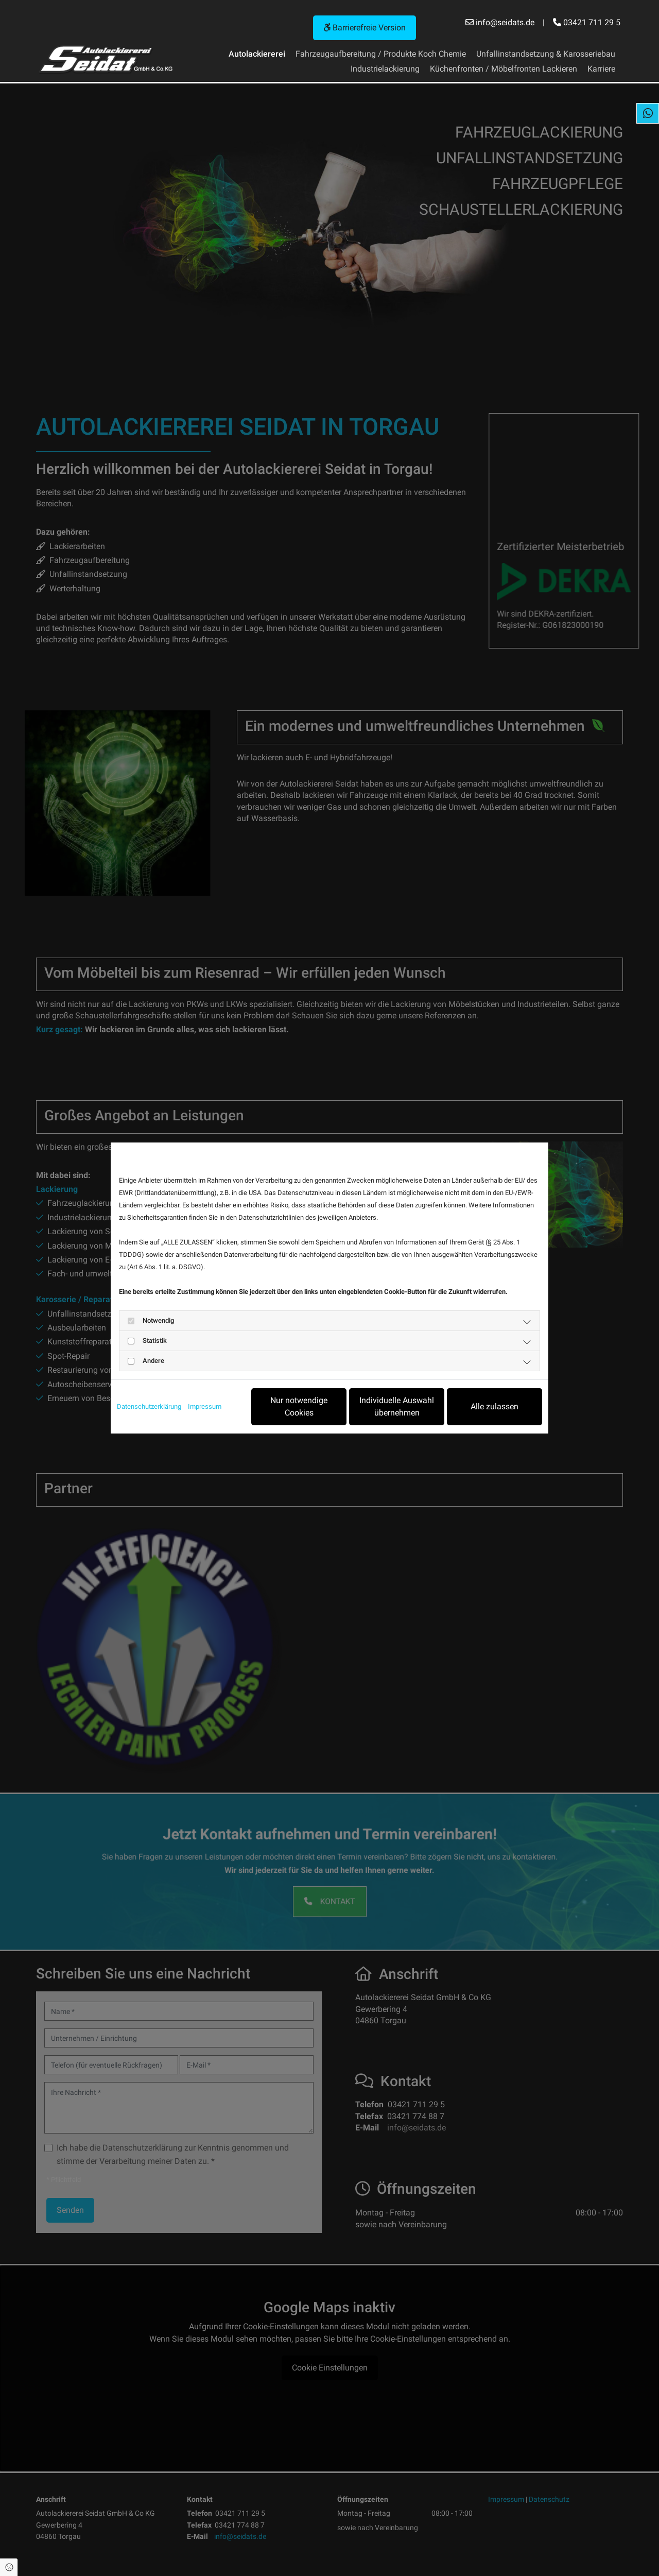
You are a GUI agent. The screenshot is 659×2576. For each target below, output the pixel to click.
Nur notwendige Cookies (298, 1406)
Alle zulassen (494, 1406)
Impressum (204, 1406)
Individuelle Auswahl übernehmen (396, 1406)
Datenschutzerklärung (149, 1406)
